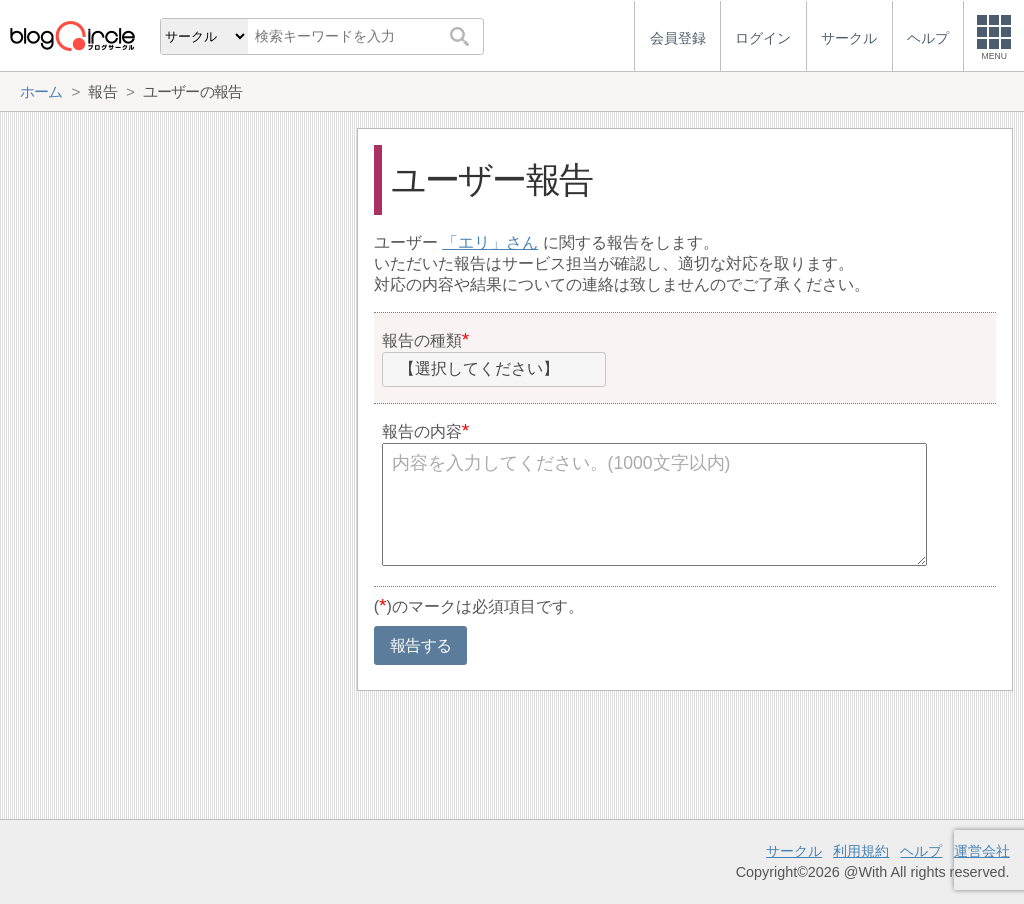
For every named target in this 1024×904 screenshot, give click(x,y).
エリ (474, 242)
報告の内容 (422, 431)
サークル (794, 851)
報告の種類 (422, 340)
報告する (420, 645)
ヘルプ (921, 851)
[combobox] (494, 370)
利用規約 (861, 851)
